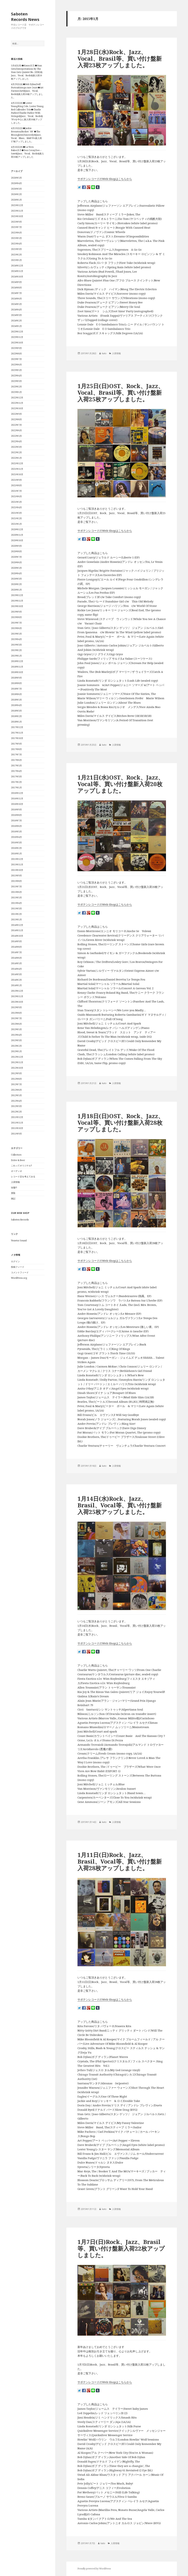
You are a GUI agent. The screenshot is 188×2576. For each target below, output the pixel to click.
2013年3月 (16, 1040)
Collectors (16, 1154)
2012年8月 (16, 1078)
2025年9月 (16, 221)
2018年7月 (16, 688)
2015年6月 (16, 892)
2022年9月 (16, 413)
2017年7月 (16, 754)
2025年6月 (16, 232)
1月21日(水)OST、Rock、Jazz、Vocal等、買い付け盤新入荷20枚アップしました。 (120, 783)
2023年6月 (16, 364)
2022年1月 (16, 457)
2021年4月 (16, 507)
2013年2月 (16, 1045)
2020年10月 (17, 540)
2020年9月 (16, 545)
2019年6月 (16, 628)
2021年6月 (16, 496)
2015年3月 (16, 908)
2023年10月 (17, 342)
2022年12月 (17, 397)
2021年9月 (16, 479)
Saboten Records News (25, 16)
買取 (13, 1193)
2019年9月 (16, 611)
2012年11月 (17, 1062)
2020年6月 (16, 562)
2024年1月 (16, 326)
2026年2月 (16, 194)
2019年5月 (16, 633)
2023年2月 (16, 386)
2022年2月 (16, 452)
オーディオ (16, 1171)
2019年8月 (16, 617)
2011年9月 (16, 1133)
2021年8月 (16, 485)
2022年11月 (17, 402)
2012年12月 (17, 1056)
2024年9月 (16, 282)
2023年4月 (16, 375)
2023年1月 (16, 392)
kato (104, 353)
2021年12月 (17, 463)
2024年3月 (16, 315)
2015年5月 (16, 897)
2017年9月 (16, 743)
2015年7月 (16, 886)
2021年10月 (17, 474)
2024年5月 (16, 304)
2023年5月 (16, 370)
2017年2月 (16, 782)
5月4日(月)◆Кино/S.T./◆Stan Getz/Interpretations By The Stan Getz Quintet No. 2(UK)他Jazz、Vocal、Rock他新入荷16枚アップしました (26, 72)
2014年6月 (16, 957)
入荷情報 (15, 1182)
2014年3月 (16, 974)
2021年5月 (16, 501)
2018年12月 (17, 661)
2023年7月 (16, 359)
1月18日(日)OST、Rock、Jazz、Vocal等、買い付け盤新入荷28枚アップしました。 (120, 1122)
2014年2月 (16, 979)
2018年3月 (16, 710)
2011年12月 (17, 1117)
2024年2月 (16, 320)
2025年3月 (16, 249)
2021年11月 (17, 468)
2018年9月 (16, 677)
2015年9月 (16, 875)
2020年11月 (17, 534)
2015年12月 (17, 859)
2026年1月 (16, 199)
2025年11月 (17, 210)
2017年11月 (17, 732)
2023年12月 (17, 331)
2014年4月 (16, 968)
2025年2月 (16, 254)
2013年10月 (17, 1001)
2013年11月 (17, 996)
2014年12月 (17, 925)
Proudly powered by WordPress (94, 2568)
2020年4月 (16, 573)
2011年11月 (17, 1122)
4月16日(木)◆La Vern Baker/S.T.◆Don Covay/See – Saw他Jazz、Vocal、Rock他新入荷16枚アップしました (27, 151)
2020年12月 (17, 529)
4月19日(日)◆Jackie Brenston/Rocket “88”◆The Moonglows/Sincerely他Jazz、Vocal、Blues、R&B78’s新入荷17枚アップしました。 (27, 135)
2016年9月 (16, 809)
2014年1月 (16, 985)
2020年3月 (16, 578)
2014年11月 (17, 930)
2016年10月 (17, 804)
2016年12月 (17, 793)
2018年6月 (16, 694)
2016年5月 (16, 831)
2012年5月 (16, 1095)
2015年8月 (16, 881)
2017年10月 (17, 738)
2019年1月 (16, 655)
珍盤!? (14, 1187)
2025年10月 (17, 216)
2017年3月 (16, 776)
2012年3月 (16, 1106)
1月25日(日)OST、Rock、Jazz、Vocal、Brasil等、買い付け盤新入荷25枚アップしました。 (120, 392)
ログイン (15, 1261)
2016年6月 (16, 826)
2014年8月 (16, 946)
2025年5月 (16, 238)
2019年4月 (16, 639)
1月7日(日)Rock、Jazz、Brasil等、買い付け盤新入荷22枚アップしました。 (121, 2248)
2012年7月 (16, 1084)
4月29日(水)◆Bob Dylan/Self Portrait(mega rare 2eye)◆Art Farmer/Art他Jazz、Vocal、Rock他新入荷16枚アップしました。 (27, 91)
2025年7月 (16, 227)
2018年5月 (16, 699)
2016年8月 (16, 815)
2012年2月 (16, 1111)
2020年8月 (16, 551)
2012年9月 (16, 1073)
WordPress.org (19, 1277)
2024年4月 (16, 309)
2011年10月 (17, 1128)
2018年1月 (16, 721)
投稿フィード (17, 1266)
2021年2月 (16, 518)
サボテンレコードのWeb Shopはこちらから (104, 179)
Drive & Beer (18, 1160)
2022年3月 (16, 446)
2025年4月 (16, 243)
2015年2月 (16, 914)
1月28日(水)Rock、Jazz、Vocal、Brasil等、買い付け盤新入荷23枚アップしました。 (119, 58)
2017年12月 (17, 727)
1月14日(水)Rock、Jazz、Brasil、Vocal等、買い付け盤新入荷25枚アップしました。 (119, 1505)
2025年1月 (16, 260)
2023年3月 (16, 381)
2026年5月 (16, 177)
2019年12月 (17, 595)
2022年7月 (16, 424)
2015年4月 (16, 903)
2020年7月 (16, 556)
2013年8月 (16, 1012)
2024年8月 (16, 287)
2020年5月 (16, 567)
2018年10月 (17, 672)
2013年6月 (16, 1023)
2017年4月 (16, 771)
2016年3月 (16, 842)
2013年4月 (16, 1034)
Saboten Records (20, 1219)
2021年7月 (16, 490)
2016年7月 (16, 820)
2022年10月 (17, 408)
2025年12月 (17, 205)
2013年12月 (17, 990)
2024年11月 (17, 271)
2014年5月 (16, 963)
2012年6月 (16, 1089)
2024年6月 (16, 298)
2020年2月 (16, 584)
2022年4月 (16, 441)
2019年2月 (16, 650)
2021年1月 (16, 523)
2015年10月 (17, 870)
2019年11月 (17, 600)
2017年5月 (16, 765)
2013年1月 (16, 1051)
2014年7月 (16, 952)
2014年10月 (17, 935)
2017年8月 (16, 749)
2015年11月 (17, 864)
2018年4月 (16, 705)
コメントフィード (20, 1272)
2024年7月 (16, 293)
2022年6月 (16, 430)
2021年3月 (16, 512)
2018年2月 (16, 716)
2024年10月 (17, 276)
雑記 (13, 1198)
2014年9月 (16, 941)
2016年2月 (16, 848)
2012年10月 (17, 1067)
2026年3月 (16, 188)
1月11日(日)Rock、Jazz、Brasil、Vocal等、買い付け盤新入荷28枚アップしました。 (119, 1861)
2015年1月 (16, 919)
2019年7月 (16, 622)
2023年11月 (17, 337)
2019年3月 (16, 644)
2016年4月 (16, 837)
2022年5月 (16, 435)
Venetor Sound (19, 1240)
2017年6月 (16, 760)
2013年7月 (16, 1018)
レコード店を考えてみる (23, 1176)
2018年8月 (16, 683)
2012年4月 (16, 1100)
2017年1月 (16, 787)
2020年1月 (16, 589)
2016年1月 (16, 853)
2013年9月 (16, 1007)
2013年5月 (16, 1029)
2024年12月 (17, 265)
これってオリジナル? (21, 1165)
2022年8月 (16, 419)
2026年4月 (16, 183)
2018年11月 (17, 666)
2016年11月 (17, 798)
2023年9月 (16, 348)
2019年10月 (17, 606)
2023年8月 (16, 353)
